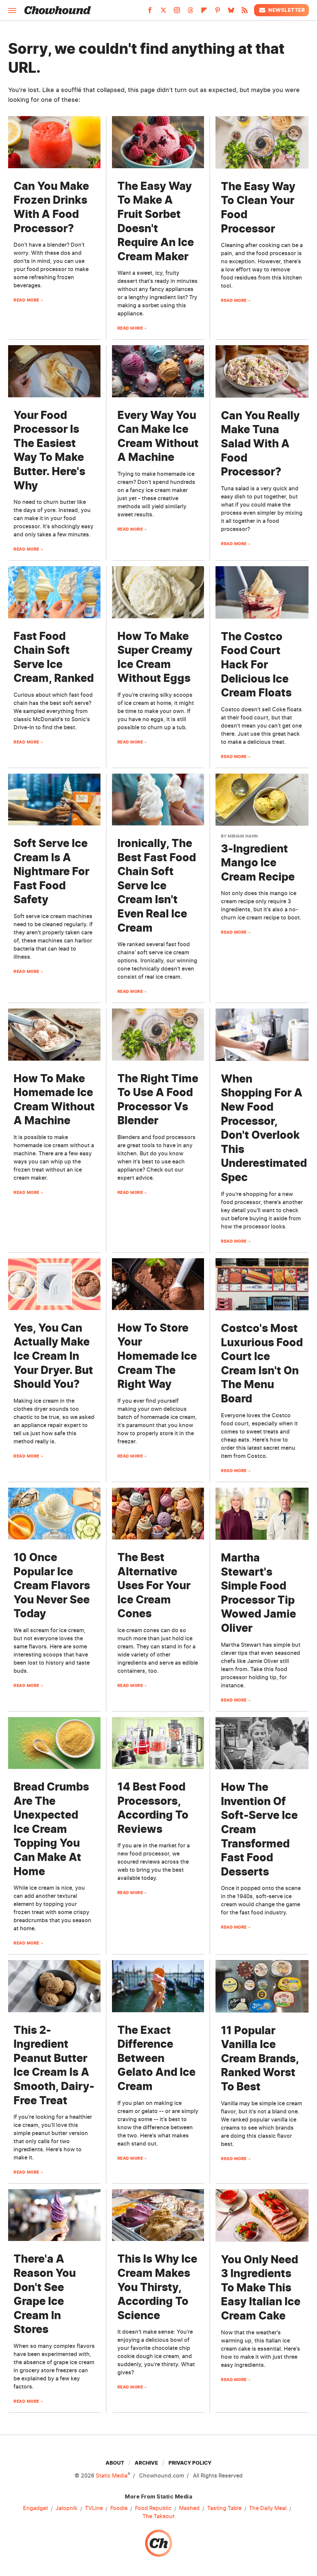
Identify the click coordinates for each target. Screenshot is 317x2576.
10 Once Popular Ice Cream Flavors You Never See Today (52, 1585)
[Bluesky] (231, 12)
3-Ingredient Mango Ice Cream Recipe (258, 862)
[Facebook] (150, 12)
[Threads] (190, 12)
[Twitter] (163, 12)
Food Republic (153, 2508)
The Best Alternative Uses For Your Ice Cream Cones (153, 1585)
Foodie (119, 2508)
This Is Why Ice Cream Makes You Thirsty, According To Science (157, 2287)
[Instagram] (177, 12)
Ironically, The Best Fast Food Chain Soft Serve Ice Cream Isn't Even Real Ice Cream (156, 885)
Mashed (189, 2508)
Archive (146, 2463)
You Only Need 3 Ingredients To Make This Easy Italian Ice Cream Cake (260, 2287)
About (115, 2463)
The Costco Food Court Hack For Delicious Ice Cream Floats (256, 664)
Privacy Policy (189, 2463)
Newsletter (281, 10)
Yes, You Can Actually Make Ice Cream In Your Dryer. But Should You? (53, 1356)
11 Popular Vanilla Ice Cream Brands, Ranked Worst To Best (260, 2058)
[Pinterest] (217, 12)
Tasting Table (224, 2508)
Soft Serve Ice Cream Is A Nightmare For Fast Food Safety (51, 871)
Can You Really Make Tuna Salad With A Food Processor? (260, 443)
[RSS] (245, 12)
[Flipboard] (204, 12)
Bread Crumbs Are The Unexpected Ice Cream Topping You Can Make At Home (51, 1829)
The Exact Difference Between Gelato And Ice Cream (156, 2058)
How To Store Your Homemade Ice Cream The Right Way (157, 1356)
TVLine (94, 2508)
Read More (26, 300)
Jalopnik (66, 2508)
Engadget (35, 2508)
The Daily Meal (268, 2508)
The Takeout (158, 2516)
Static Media (112, 2475)
